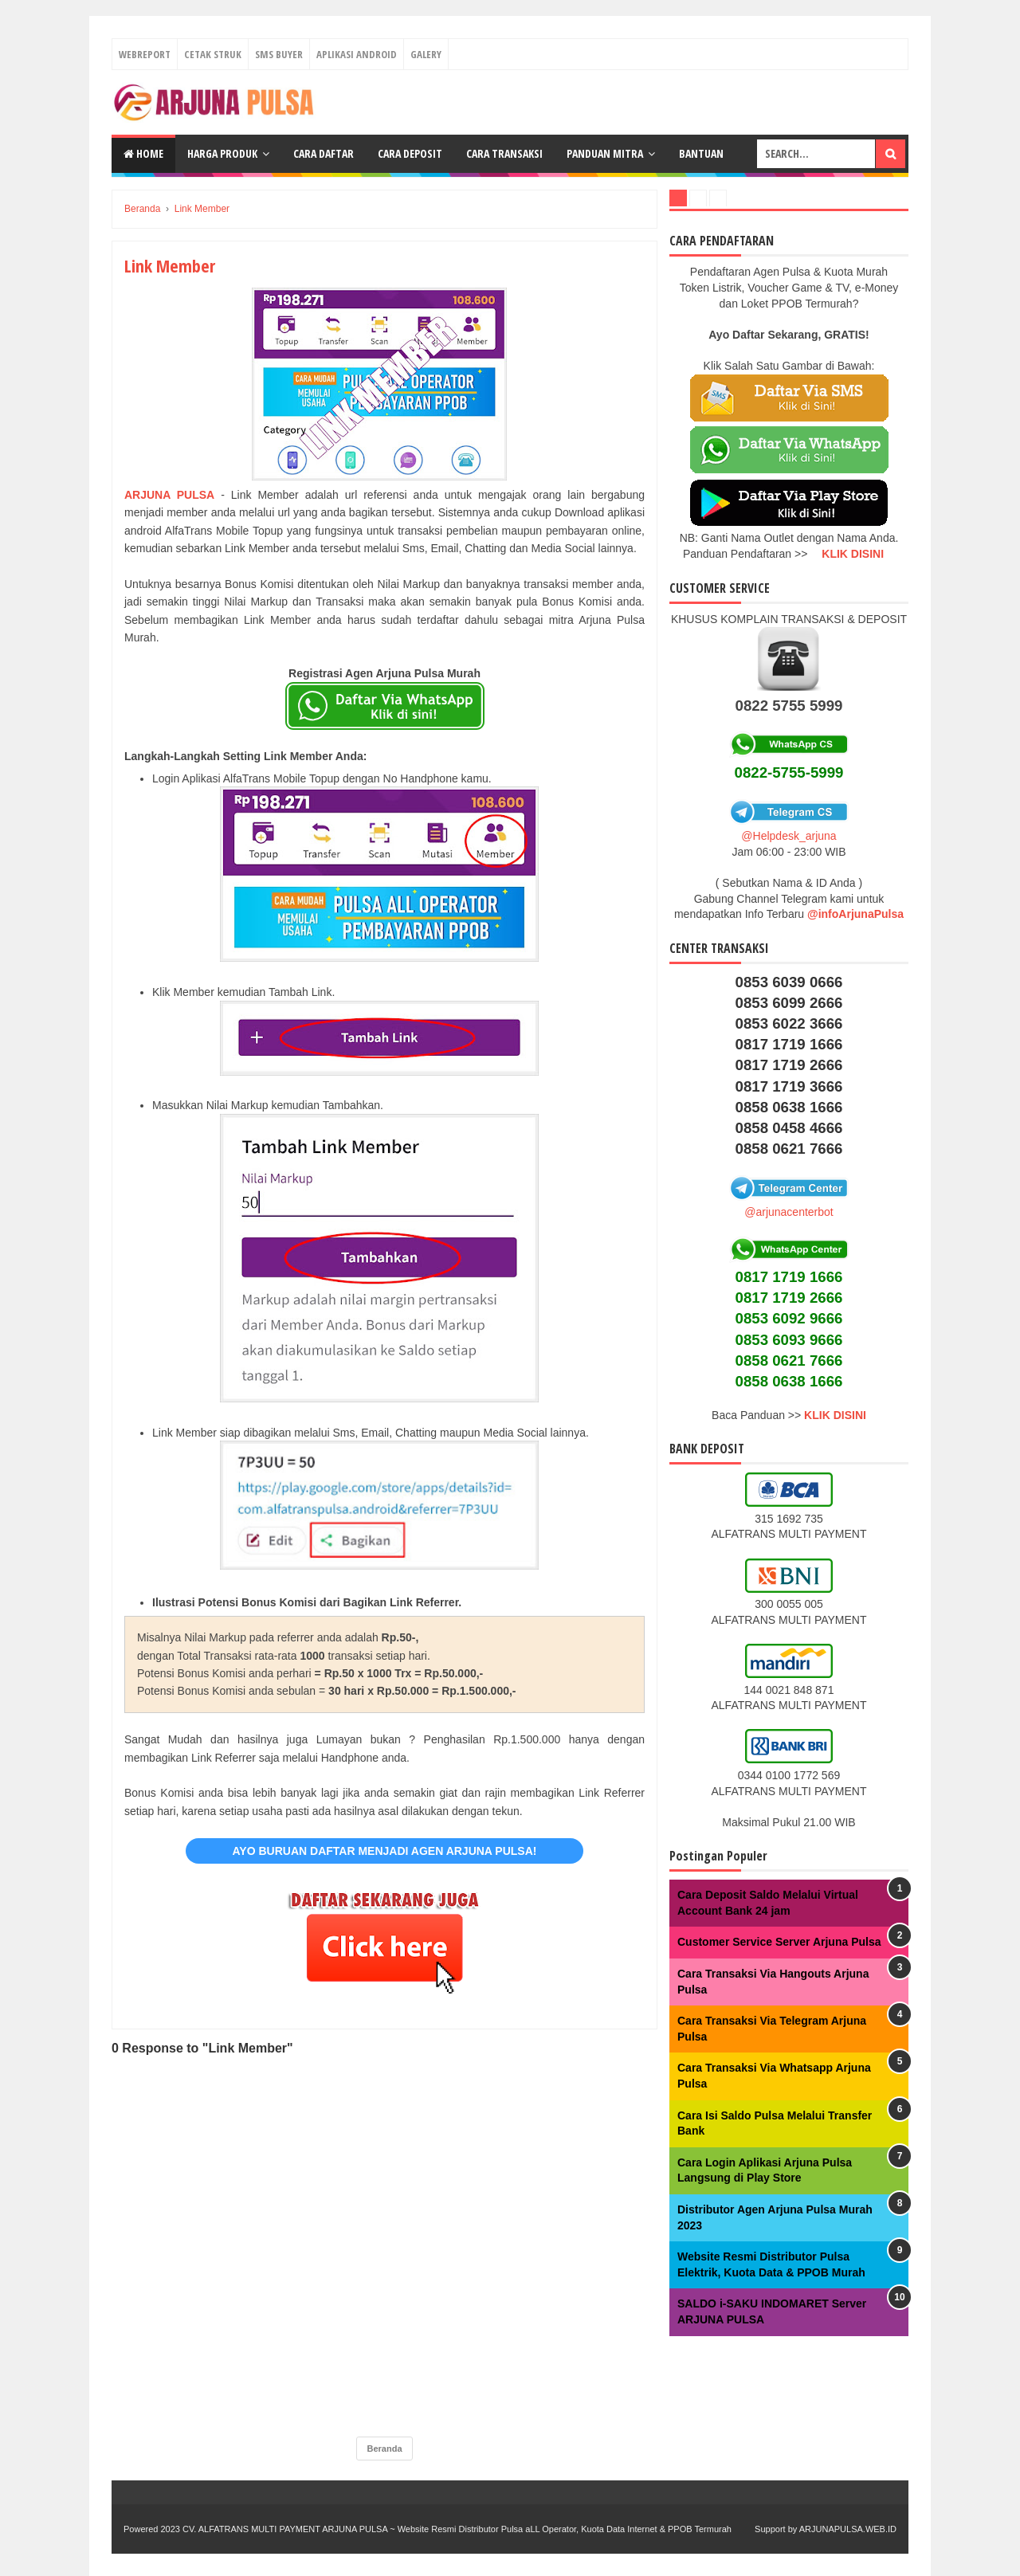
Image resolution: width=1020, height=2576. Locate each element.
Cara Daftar (323, 153)
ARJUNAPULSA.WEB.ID (847, 2529)
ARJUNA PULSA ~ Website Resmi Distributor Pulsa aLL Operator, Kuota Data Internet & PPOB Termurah (527, 2529)
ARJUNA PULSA (169, 494)
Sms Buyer (279, 54)
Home (143, 153)
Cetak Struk (212, 54)
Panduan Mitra (605, 153)
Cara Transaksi (504, 153)
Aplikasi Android (356, 54)
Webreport (145, 54)
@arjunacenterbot (789, 1212)
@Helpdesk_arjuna (788, 835)
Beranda (384, 2448)
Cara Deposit (410, 153)
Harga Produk (222, 153)
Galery (425, 54)
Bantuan (701, 153)
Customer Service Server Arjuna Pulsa (779, 1941)
